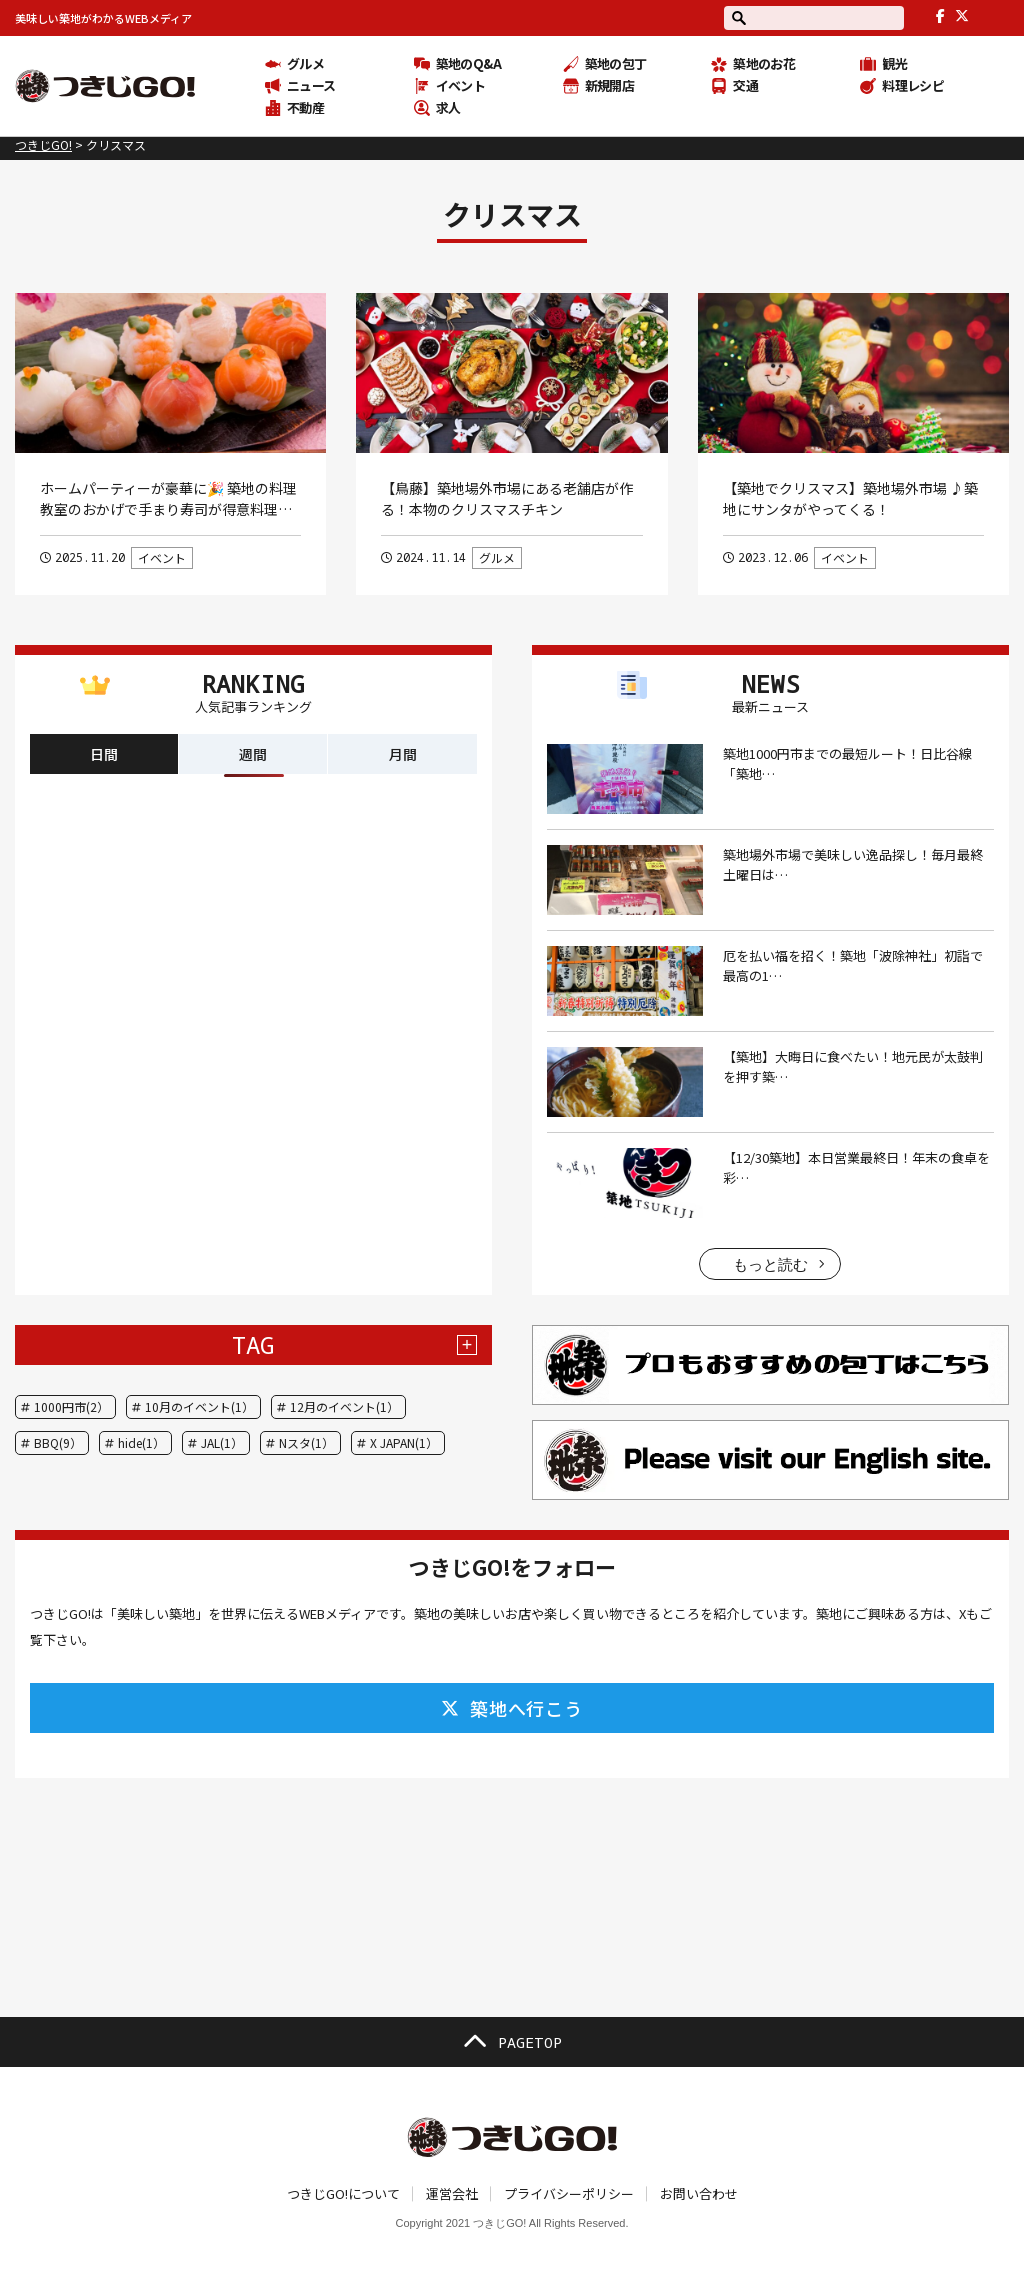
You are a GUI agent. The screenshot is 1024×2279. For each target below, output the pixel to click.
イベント (162, 557)
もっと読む (770, 1264)
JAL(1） (222, 1442)
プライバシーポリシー (569, 2193)
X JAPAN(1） (404, 1442)
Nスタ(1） (306, 1442)
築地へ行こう (512, 1708)
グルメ (497, 557)
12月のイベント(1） (344, 1406)
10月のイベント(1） (199, 1406)
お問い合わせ (699, 2193)
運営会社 (452, 2193)
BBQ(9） (58, 1442)
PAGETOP (512, 2042)
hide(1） (141, 1442)
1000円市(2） (71, 1406)
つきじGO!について (343, 2193)
